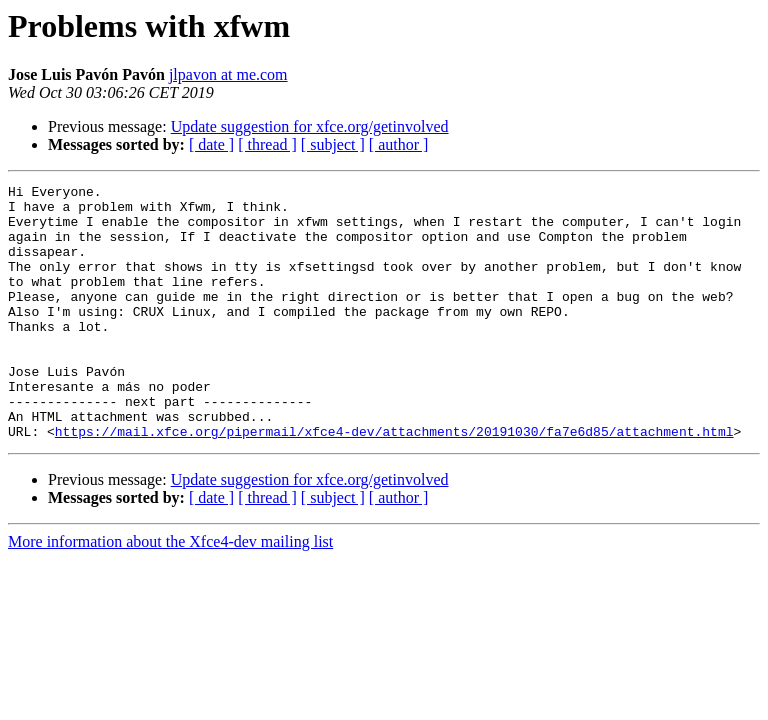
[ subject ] (333, 144)
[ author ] (399, 144)
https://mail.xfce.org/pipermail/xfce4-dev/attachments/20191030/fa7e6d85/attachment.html (394, 482)
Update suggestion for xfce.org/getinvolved (310, 126)
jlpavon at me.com (228, 74)
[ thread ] (267, 144)
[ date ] (211, 144)
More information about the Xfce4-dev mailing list (170, 592)
